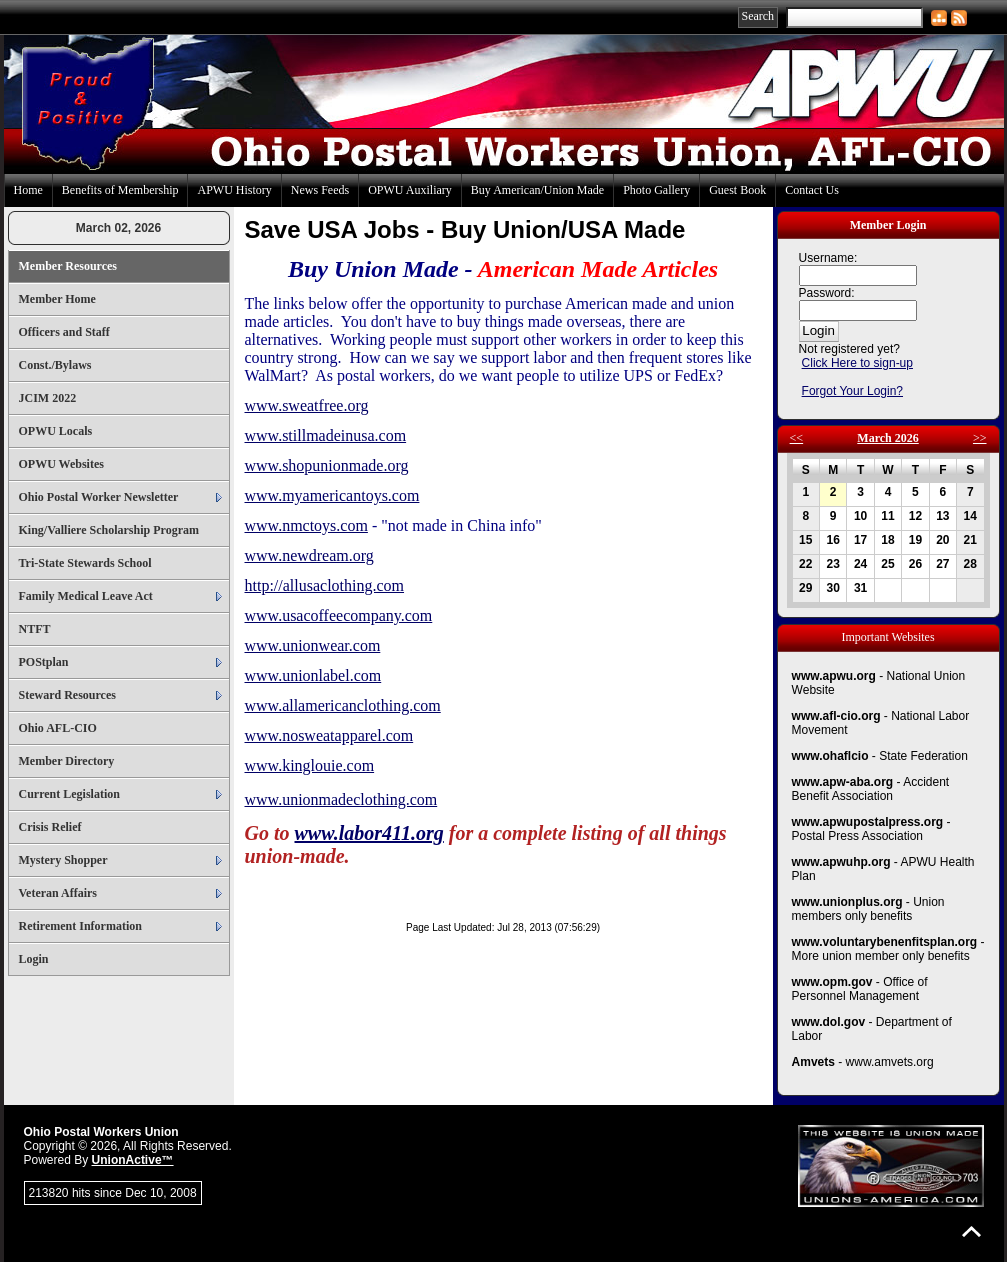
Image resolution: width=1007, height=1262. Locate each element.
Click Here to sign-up (857, 363)
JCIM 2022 (48, 398)
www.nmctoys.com (306, 525)
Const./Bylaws (55, 365)
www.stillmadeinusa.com (326, 435)
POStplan (44, 662)
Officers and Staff (64, 332)
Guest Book (737, 190)
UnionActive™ (133, 1160)
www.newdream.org (309, 555)
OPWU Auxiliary (410, 190)
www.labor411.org (369, 833)
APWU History (234, 190)
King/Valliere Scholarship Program (109, 530)
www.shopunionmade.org (327, 465)
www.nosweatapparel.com (329, 735)
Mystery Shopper (63, 860)
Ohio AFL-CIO (58, 728)
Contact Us (812, 190)
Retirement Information (80, 926)
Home (28, 190)
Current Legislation (69, 794)
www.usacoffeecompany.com (339, 615)
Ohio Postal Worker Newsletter (99, 497)
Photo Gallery (656, 190)
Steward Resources (67, 695)
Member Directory (67, 761)
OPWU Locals (56, 431)
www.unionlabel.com (313, 675)
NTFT (35, 629)
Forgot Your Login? (852, 391)
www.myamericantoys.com (332, 495)
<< (797, 438)
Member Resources (68, 266)
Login (34, 959)
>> (980, 438)
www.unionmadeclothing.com (341, 799)
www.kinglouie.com (310, 765)
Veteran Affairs (58, 893)
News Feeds (320, 190)
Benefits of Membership (120, 190)
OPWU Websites (61, 464)
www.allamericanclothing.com (343, 705)
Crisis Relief (50, 827)
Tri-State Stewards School (85, 563)
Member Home (57, 299)
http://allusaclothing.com (325, 585)
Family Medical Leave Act (86, 596)
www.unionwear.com (313, 645)
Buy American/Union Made (537, 190)
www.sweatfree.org (307, 405)
